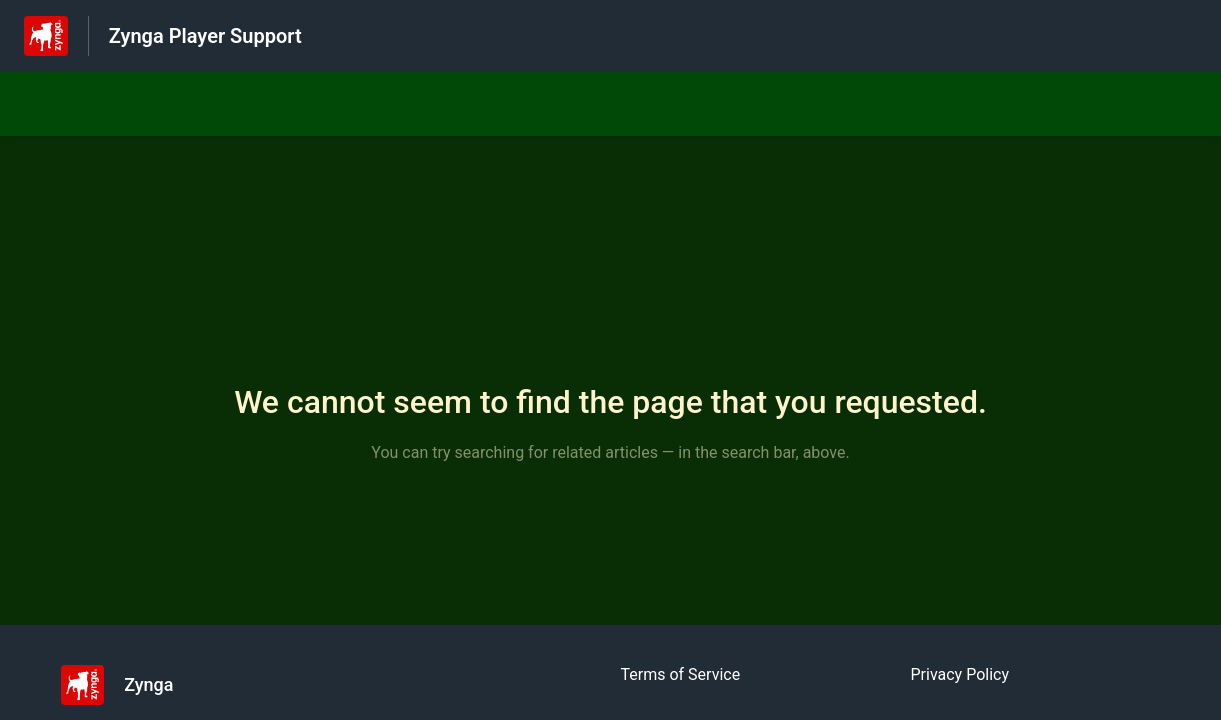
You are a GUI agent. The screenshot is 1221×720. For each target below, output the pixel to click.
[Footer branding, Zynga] (127, 685)
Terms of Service (681, 674)
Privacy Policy (960, 674)
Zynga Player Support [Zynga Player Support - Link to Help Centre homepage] (205, 36)
